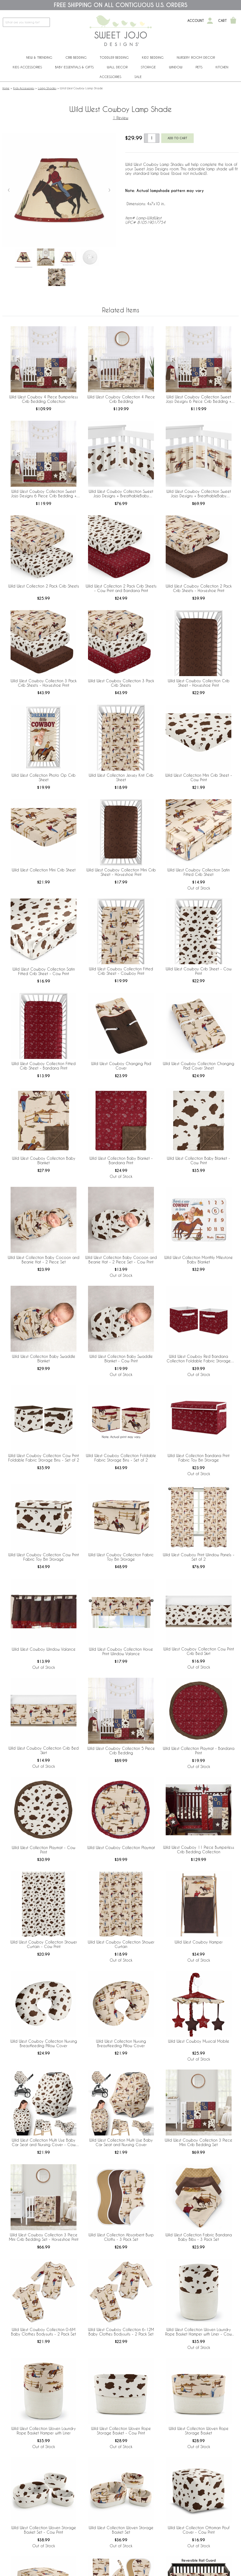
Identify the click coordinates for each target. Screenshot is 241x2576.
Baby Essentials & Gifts (74, 67)
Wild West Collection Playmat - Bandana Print (198, 1750)
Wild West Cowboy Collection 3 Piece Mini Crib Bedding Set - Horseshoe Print (43, 2237)
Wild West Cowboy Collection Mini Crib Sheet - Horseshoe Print (121, 872)
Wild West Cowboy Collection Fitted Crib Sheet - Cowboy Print (121, 971)
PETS (199, 67)
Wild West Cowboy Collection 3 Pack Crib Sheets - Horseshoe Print (43, 682)
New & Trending (39, 57)
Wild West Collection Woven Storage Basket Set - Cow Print (43, 2529)
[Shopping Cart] (233, 21)
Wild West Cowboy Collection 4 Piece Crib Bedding (121, 399)
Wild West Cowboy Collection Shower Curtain (121, 1944)
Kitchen (222, 67)
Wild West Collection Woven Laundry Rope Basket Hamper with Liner (43, 2430)
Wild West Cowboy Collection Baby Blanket (43, 1160)
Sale (138, 77)
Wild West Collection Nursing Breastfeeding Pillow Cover (121, 2043)
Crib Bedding (76, 57)
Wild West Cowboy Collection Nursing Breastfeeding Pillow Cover (43, 2043)
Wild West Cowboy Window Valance (44, 1649)
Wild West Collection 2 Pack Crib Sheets (43, 586)
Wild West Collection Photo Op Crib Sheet (44, 777)
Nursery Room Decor (196, 57)
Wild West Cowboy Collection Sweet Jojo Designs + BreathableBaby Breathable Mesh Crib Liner (198, 493)
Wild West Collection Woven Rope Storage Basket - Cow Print (121, 2430)
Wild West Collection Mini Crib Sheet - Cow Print (198, 777)
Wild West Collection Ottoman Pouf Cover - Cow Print (198, 2529)
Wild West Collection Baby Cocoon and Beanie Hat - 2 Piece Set (43, 1259)
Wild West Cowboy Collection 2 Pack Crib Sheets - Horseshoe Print (199, 588)
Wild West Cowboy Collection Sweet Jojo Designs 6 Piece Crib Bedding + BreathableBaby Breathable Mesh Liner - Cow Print (198, 399)
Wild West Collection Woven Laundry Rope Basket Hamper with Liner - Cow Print (198, 2332)
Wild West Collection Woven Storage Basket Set (121, 2529)
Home (5, 88)
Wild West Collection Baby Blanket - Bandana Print (121, 1160)
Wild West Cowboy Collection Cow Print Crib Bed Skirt (198, 1651)
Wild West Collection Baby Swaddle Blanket (43, 1358)
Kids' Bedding (153, 57)
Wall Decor (117, 67)
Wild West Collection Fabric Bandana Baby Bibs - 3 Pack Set (198, 2237)
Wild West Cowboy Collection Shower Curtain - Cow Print (43, 1944)
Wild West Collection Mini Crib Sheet (44, 870)
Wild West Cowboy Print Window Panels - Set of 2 (198, 1556)
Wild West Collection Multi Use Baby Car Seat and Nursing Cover (121, 2142)
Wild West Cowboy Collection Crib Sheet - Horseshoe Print (198, 682)
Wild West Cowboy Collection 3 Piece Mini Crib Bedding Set (198, 2142)
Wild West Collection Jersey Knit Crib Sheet (121, 777)
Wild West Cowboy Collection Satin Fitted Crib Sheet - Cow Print (43, 971)
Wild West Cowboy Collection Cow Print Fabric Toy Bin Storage (43, 1556)
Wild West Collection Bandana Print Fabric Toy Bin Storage (198, 1457)
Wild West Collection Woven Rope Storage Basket (199, 2430)
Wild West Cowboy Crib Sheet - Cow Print (199, 971)
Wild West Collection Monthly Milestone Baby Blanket (198, 1259)
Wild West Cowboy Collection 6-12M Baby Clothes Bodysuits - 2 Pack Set (121, 2331)
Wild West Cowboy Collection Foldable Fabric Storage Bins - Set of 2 (121, 1457)
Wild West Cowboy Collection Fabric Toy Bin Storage (121, 1556)
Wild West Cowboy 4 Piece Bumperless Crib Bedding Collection (43, 399)
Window (175, 67)
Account (195, 20)
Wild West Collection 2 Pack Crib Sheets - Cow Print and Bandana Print (121, 588)
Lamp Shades (47, 88)
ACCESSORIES (110, 77)
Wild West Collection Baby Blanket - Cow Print (198, 1160)
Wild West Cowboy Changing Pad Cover (121, 1065)
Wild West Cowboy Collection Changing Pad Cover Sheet (198, 1065)
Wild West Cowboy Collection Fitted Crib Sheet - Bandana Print (44, 1065)
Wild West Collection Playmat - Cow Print (43, 1849)
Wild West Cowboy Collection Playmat (121, 1847)
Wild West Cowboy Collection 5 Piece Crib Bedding (121, 1750)
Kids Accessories (27, 67)
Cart (222, 20)
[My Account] (209, 20)
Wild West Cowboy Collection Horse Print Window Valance (121, 1651)
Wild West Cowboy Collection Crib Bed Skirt (43, 1750)
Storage (148, 67)
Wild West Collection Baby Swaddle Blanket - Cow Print (121, 1358)
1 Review (120, 117)
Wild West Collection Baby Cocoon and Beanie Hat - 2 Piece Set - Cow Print (121, 1259)
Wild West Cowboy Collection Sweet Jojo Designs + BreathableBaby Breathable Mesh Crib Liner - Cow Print (121, 493)
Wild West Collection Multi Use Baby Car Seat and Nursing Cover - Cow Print (44, 2142)
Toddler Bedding (114, 57)
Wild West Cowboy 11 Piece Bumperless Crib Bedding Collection (198, 1849)
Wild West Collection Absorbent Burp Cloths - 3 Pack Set (121, 2237)
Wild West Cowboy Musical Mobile (198, 2041)
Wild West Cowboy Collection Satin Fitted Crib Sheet (198, 872)
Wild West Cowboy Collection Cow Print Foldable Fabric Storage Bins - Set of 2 (43, 1457)
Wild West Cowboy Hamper (199, 1942)
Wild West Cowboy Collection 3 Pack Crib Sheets (121, 682)
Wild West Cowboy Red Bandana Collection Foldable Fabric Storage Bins (199, 1359)
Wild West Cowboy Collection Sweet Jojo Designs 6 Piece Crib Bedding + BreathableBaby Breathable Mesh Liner (43, 493)
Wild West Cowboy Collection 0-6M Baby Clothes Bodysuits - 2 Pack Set (43, 2331)
